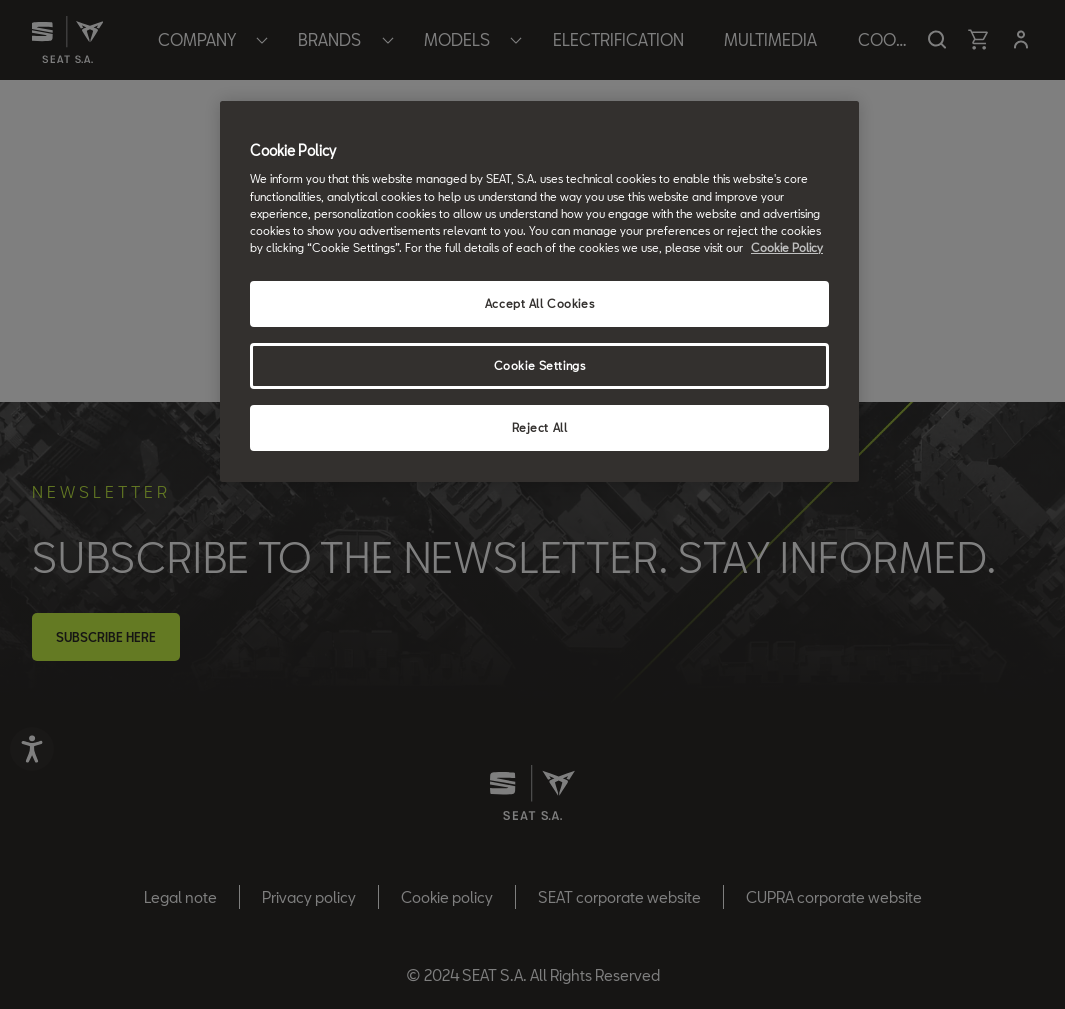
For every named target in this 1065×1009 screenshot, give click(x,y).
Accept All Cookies (539, 303)
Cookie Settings (540, 365)
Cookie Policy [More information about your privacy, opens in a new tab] (787, 247)
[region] (539, 291)
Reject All (540, 427)
